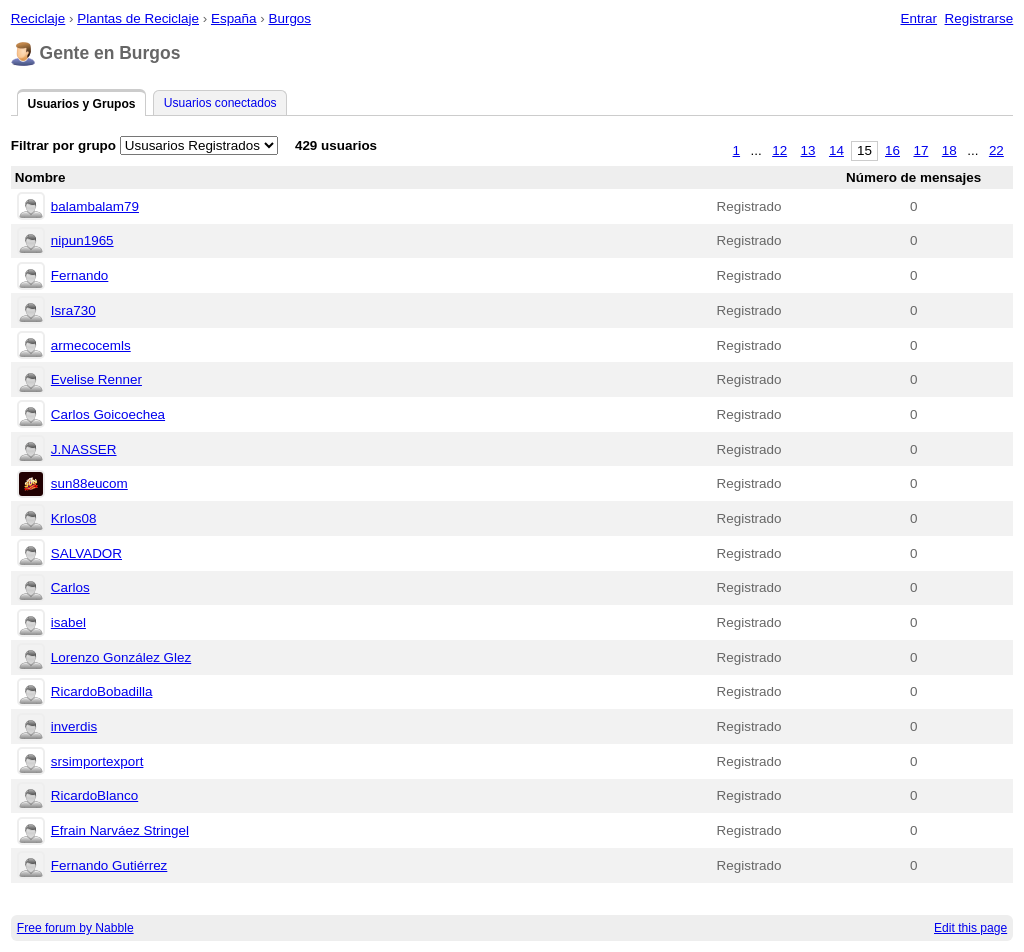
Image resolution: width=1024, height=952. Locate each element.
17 (920, 150)
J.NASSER (84, 449)
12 (779, 150)
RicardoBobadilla (102, 691)
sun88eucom (89, 483)
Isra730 (73, 310)
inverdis (74, 726)
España (234, 18)
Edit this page (970, 928)
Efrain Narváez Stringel (120, 830)
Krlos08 (74, 518)
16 (892, 150)
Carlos (70, 587)
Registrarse (979, 18)
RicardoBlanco (94, 795)
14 (836, 150)
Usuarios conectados (220, 103)
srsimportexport (97, 761)
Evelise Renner (96, 379)
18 (949, 150)
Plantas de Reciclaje (138, 18)
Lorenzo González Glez (121, 657)
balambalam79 (95, 206)
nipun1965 (82, 240)
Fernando (80, 275)
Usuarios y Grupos (81, 104)
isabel (68, 622)
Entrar (918, 18)
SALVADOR (86, 553)
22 (996, 150)
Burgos (289, 18)
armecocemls (91, 345)
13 (808, 150)
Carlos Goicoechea (108, 414)
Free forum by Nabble (75, 928)
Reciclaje (38, 18)
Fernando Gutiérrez (109, 865)
